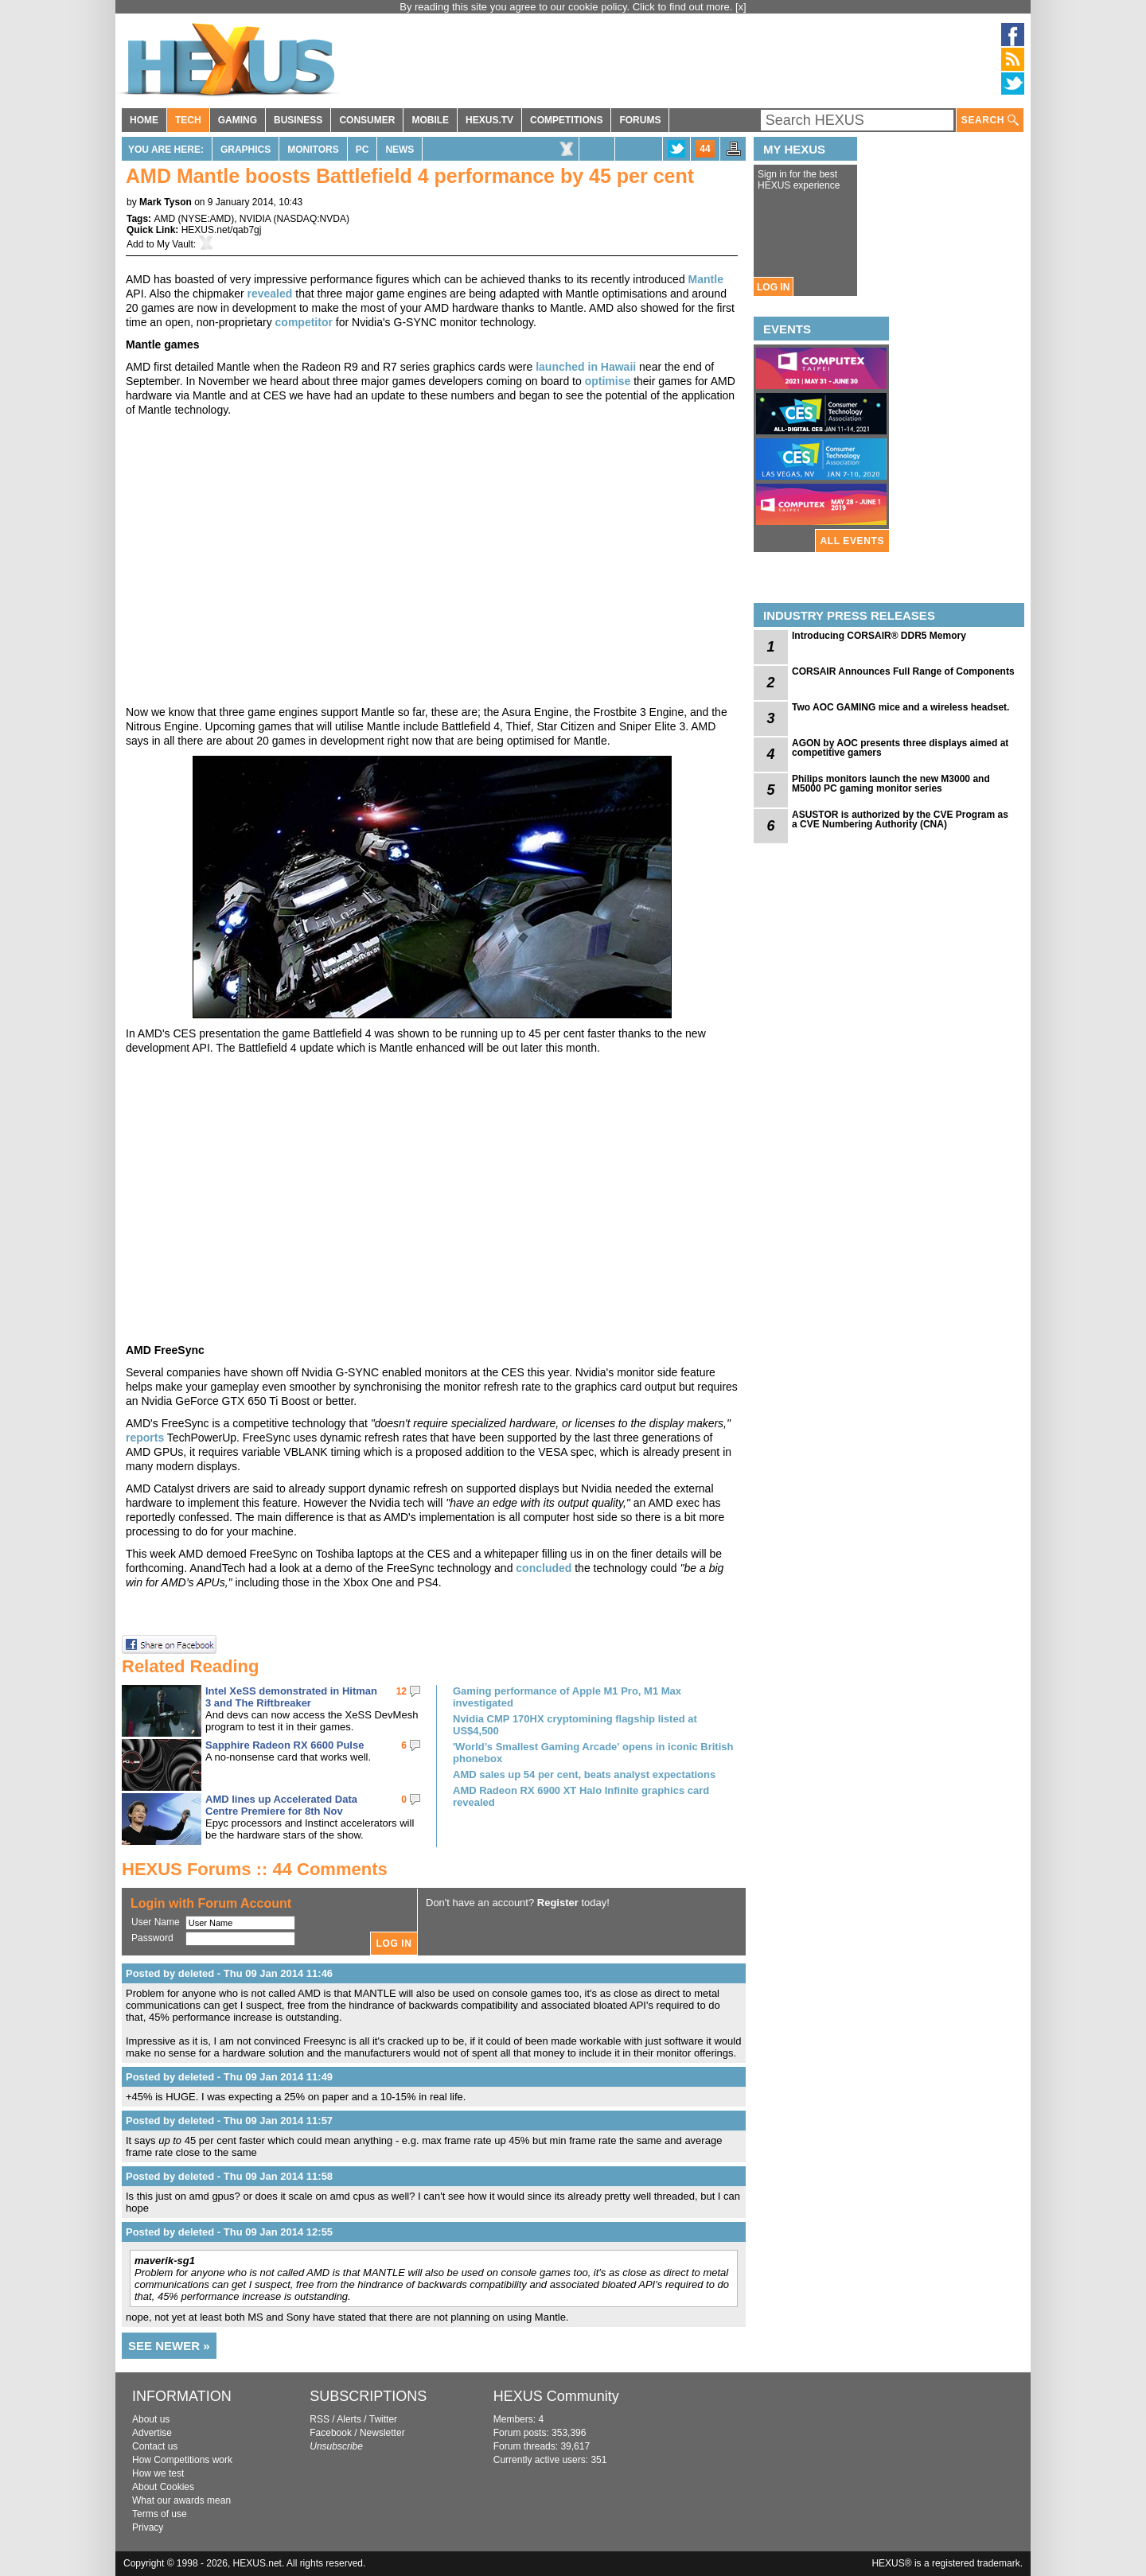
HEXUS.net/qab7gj (221, 229)
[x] (740, 7)
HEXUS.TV (489, 120)
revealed (270, 293)
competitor (304, 322)
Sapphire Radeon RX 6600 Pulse (284, 1745)
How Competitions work (182, 2459)
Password (152, 1938)
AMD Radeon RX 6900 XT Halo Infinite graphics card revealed (581, 1796)
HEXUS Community (556, 2396)
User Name (155, 1922)
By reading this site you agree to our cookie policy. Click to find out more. (567, 7)
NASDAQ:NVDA (311, 218)
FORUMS (640, 120)
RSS (319, 2419)
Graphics (245, 149)
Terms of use (159, 2514)
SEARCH (990, 120)
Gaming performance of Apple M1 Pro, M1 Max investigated (567, 1697)
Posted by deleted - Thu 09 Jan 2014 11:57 (229, 2121)
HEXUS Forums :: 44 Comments (255, 1869)
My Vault (175, 244)
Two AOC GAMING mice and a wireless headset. (900, 707)
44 (705, 148)
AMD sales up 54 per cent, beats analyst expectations (584, 1774)
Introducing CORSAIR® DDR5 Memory (879, 635)
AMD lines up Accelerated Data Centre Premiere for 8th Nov (281, 1805)
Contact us (154, 2446)
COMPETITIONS (566, 120)
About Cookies (163, 2486)
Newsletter (382, 2432)
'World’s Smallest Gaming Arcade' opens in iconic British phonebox (593, 1753)
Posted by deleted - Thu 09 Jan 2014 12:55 (229, 2232)
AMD (164, 218)
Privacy (147, 2527)
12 (401, 1691)
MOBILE (430, 120)
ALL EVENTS (852, 541)
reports (145, 1437)
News (399, 149)
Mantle (705, 279)
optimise (608, 381)
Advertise (152, 2432)
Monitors (312, 149)
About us (151, 2419)
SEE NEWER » (169, 2345)
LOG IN (773, 287)
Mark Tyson (165, 202)
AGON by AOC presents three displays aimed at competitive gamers (900, 747)
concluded (543, 1568)
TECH (188, 120)
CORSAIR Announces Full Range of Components (903, 671)
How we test (158, 2473)
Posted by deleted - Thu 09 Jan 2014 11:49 (229, 2077)
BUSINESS (298, 120)
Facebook (331, 2432)
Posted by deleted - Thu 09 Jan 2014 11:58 (229, 2176)
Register (558, 1903)
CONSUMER (367, 120)
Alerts (349, 2419)
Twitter (383, 2419)
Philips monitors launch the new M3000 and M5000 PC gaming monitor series (891, 783)
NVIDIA (255, 218)
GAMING (237, 120)
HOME (144, 120)
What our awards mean (181, 2500)
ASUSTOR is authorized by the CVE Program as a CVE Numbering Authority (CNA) (900, 819)
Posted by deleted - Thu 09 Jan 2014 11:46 (229, 1973)
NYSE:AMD (206, 218)
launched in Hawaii (586, 366)
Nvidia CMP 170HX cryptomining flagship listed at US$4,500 (575, 1725)
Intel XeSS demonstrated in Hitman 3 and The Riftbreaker (291, 1697)
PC (362, 149)
